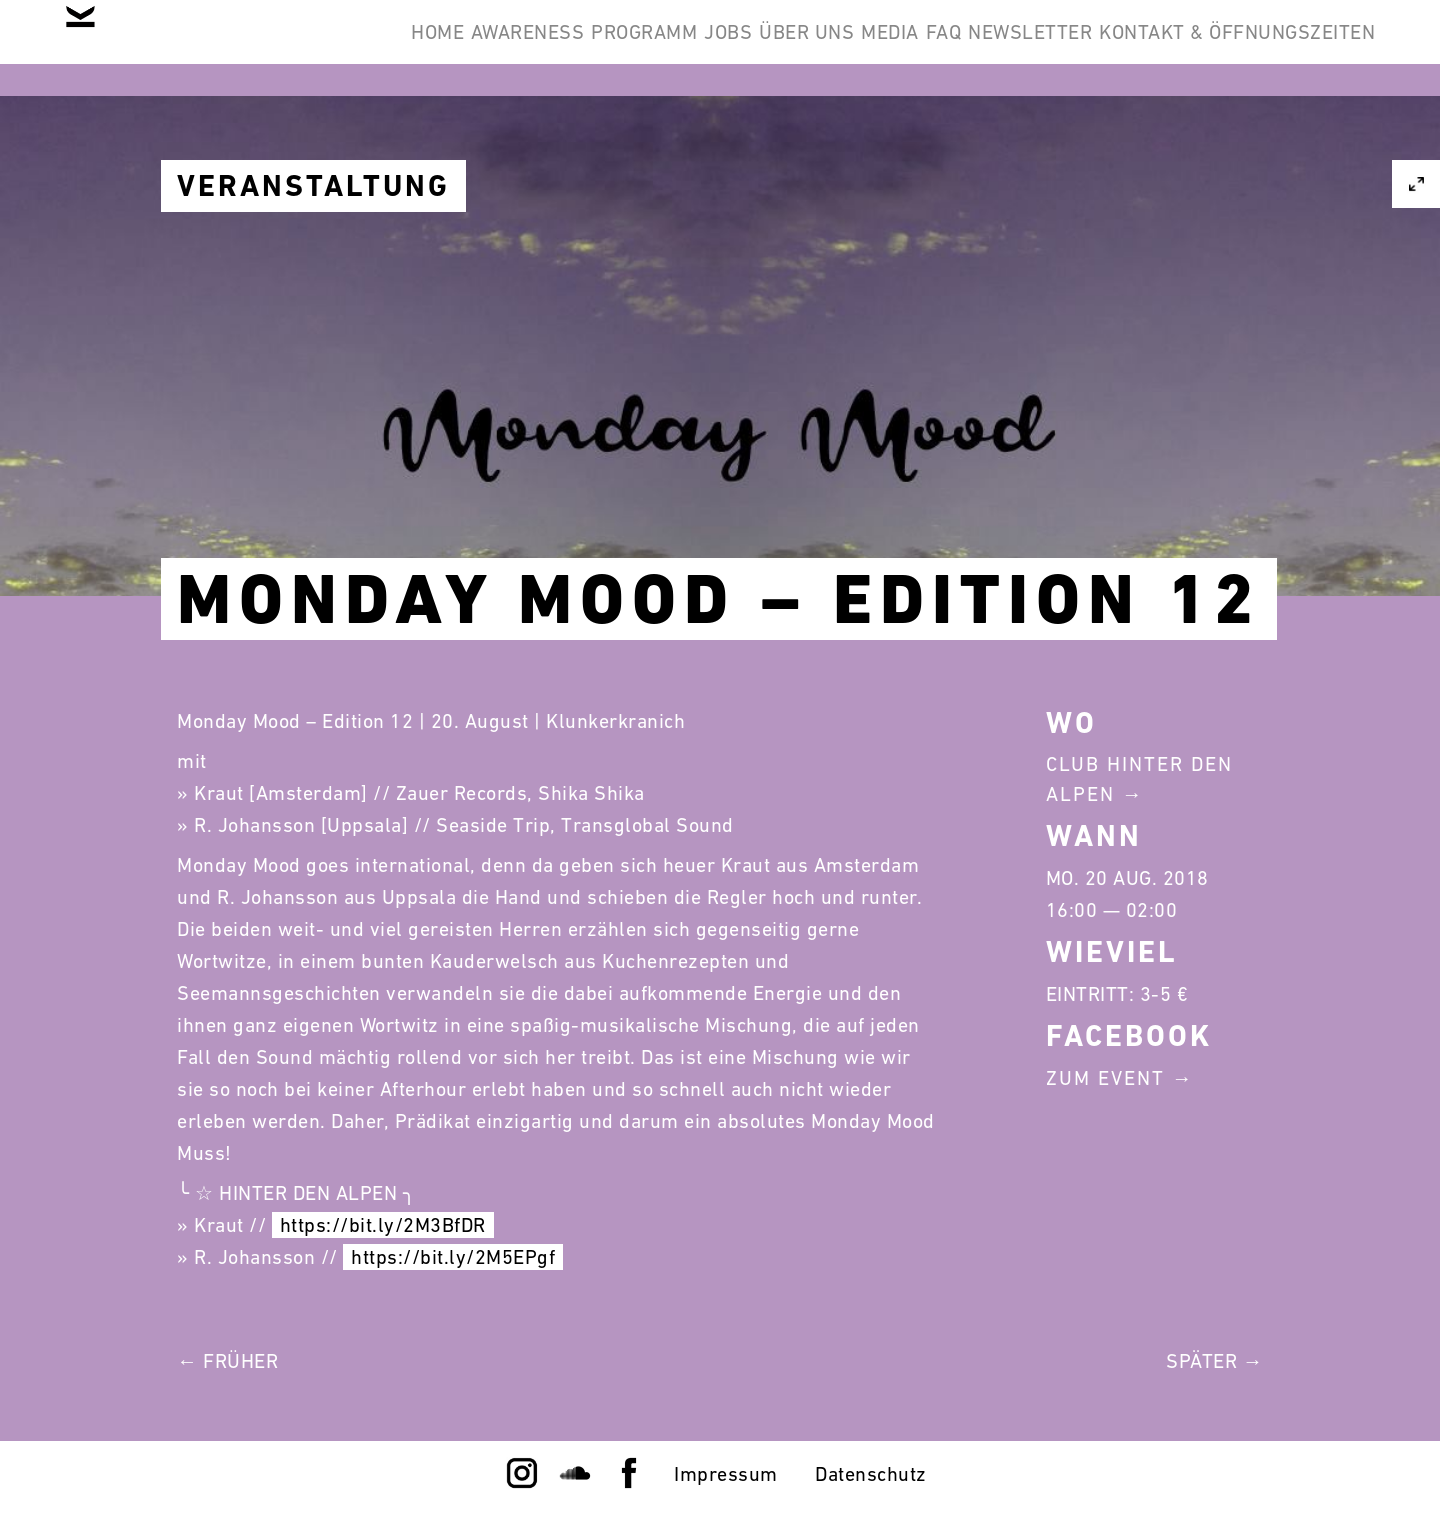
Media (784, 48)
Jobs (561, 48)
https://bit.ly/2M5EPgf (453, 1257)
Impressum (726, 1474)
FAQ (868, 48)
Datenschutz (871, 1474)
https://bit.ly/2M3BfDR (383, 1225)
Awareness (299, 48)
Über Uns (669, 48)
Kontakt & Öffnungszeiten (1222, 48)
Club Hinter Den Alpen (1139, 779)
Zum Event (1105, 1078)
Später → (1214, 1361)
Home (178, 48)
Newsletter (985, 48)
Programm (446, 48)
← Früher (227, 1361)
